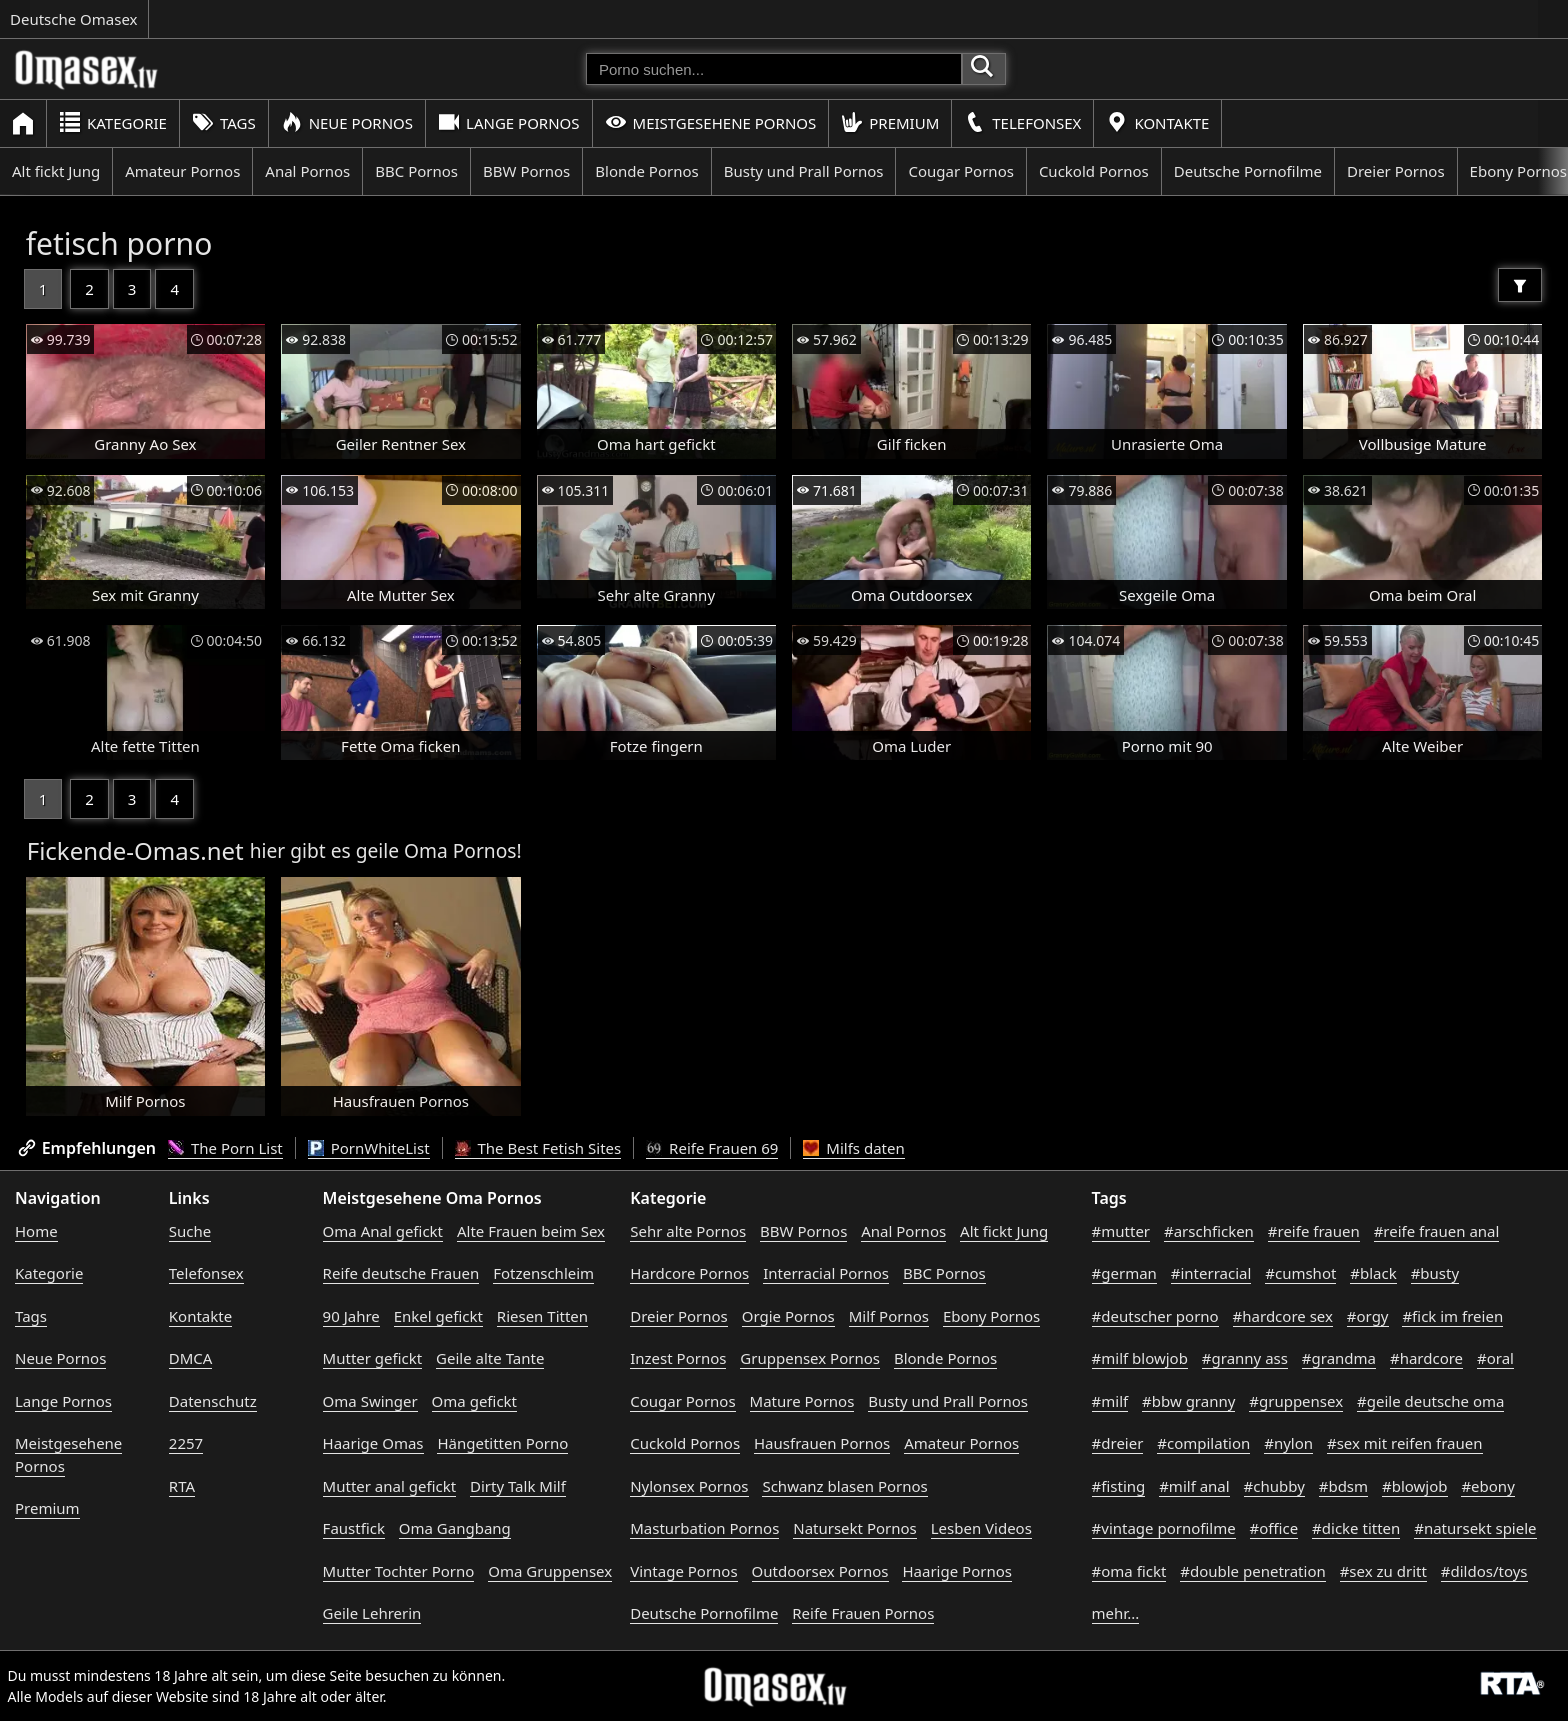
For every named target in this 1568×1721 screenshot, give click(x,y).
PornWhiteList (369, 1148)
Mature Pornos (802, 1401)
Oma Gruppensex (550, 1571)
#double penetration (1253, 1571)
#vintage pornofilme (1164, 1528)
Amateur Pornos (182, 171)
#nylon (1288, 1443)
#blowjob (1415, 1486)
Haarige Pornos (956, 1571)
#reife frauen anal (1437, 1231)
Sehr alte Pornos (688, 1231)
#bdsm (1343, 1486)
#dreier (1118, 1443)
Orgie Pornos (788, 1316)
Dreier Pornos (1396, 171)
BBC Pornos (416, 171)
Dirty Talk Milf (518, 1486)
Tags (224, 122)
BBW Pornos (526, 171)
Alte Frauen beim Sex (531, 1231)
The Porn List (225, 1148)
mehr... (1116, 1613)
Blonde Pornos (646, 171)
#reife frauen (1314, 1231)
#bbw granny (1188, 1401)
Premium (890, 122)
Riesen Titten (542, 1316)
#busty (1435, 1273)
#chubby (1274, 1486)
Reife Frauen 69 (712, 1148)
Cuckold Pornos (1094, 171)
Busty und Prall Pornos (804, 171)
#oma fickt (1129, 1571)
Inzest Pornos (678, 1358)
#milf (1110, 1401)
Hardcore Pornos (689, 1273)
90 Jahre (351, 1316)
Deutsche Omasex (74, 19)
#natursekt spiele (1475, 1528)
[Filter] (1520, 285)
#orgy (1368, 1316)
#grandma (1339, 1358)
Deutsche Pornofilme (1248, 171)
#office (1274, 1528)
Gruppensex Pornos (810, 1358)
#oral (1495, 1358)
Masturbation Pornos (704, 1528)
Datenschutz (213, 1401)
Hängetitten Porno (502, 1443)
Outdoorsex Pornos (820, 1571)
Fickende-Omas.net (135, 850)
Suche (190, 1231)
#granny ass (1245, 1358)
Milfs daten (853, 1148)
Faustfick (354, 1528)
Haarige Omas (373, 1443)
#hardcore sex (1283, 1316)
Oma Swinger (370, 1401)
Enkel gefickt (438, 1316)
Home (36, 1231)
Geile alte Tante (490, 1358)
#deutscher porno (1155, 1316)
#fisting (1119, 1486)
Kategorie (113, 122)
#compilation (1203, 1443)
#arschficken (1209, 1231)
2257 (186, 1443)
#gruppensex (1296, 1401)
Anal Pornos (307, 171)
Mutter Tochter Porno (399, 1571)
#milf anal (1194, 1486)
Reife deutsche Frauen (401, 1273)
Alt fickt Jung (56, 171)
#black (1373, 1273)
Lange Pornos (508, 122)
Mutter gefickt (373, 1358)
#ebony (1487, 1486)
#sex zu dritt (1383, 1571)
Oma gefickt (474, 1401)
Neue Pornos (347, 122)
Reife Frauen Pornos (863, 1613)
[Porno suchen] (774, 69)
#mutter (1121, 1231)
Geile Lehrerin (372, 1613)
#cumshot (1300, 1273)
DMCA (191, 1358)
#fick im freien (1452, 1316)
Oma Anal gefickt (383, 1231)
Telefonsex (1022, 122)
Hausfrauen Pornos (822, 1443)
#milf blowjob (1140, 1358)
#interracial (1211, 1273)
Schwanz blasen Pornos (844, 1486)
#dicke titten (1356, 1528)
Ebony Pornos (991, 1316)
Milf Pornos (889, 1316)
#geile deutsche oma (1430, 1401)
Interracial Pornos (826, 1273)
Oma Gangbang (455, 1528)
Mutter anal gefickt (389, 1486)
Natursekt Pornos (855, 1528)
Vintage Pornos (683, 1571)
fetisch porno (119, 243)
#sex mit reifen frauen (1405, 1443)
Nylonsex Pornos (689, 1486)
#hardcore (1426, 1358)
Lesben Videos (981, 1528)
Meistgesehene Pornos (711, 122)
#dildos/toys (1484, 1571)
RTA (182, 1486)
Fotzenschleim (543, 1273)
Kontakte (1157, 122)
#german (1124, 1273)
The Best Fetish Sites (538, 1148)
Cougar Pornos (960, 171)
